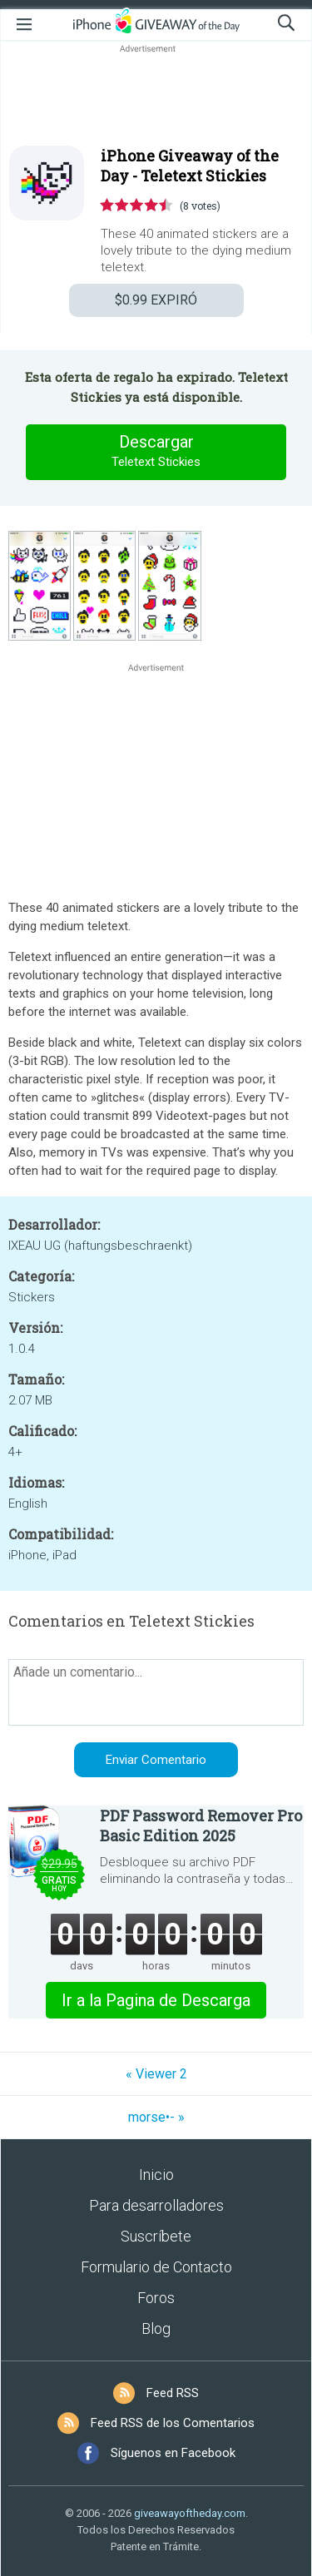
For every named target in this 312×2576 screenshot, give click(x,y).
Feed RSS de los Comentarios (173, 2422)
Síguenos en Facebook (173, 2452)
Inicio (156, 2174)
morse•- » (156, 2117)
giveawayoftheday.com (189, 2513)
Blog (156, 2328)
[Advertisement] (156, 96)
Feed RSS (172, 2392)
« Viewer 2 (156, 2074)
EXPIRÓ (156, 300)
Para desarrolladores (156, 2205)
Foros (156, 2297)
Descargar (156, 452)
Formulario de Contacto (156, 2267)
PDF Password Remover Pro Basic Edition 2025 (201, 1825)
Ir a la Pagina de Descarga (156, 2000)
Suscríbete (156, 2236)
